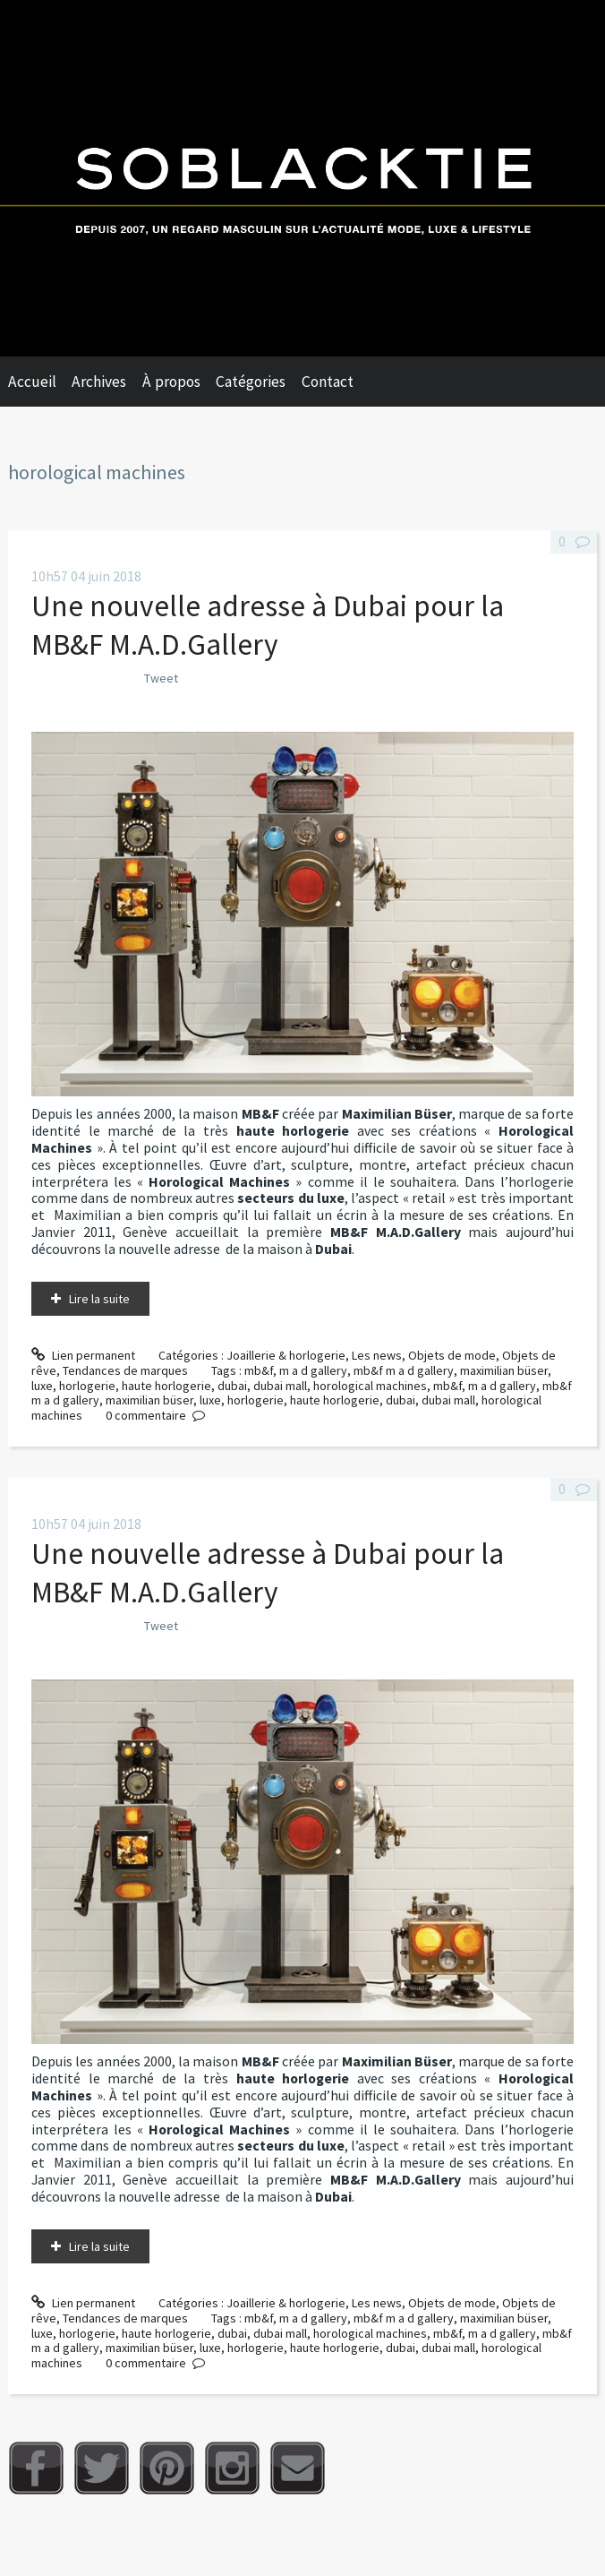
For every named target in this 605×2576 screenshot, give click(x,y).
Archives (99, 381)
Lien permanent (83, 1355)
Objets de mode (452, 1355)
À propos (171, 381)
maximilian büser (504, 1370)
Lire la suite (99, 1299)
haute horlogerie (166, 1386)
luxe (42, 1386)
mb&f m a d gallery (404, 1370)
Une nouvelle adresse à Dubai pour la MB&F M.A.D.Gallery (267, 625)
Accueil (32, 381)
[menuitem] (40, 381)
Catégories (250, 381)
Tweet (161, 678)
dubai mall (280, 1386)
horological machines (370, 1386)
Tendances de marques (125, 1370)
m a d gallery (313, 1370)
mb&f (258, 1370)
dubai (232, 1386)
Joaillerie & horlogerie (285, 1355)
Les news (377, 1355)
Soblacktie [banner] (302, 178)
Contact (328, 381)
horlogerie (87, 1386)
